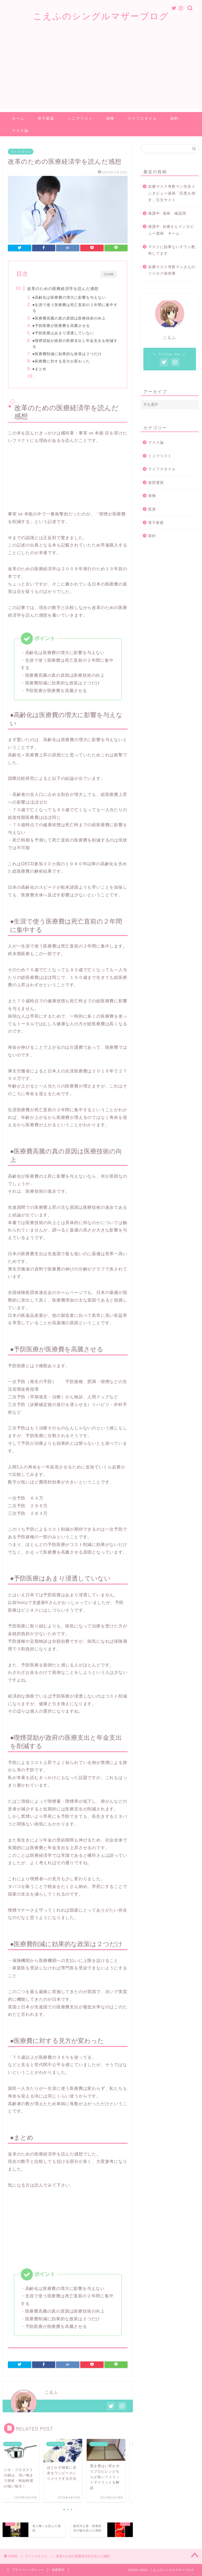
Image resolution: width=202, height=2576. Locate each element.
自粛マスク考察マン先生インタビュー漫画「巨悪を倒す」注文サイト (171, 193)
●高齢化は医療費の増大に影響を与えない (69, 297)
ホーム (18, 118)
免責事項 (58, 2569)
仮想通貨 (156, 483)
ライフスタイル (142, 118)
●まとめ (39, 369)
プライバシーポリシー (28, 2569)
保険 (110, 118)
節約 (174, 118)
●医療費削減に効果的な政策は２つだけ (67, 354)
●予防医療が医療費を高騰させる (61, 325)
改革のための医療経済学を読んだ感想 (63, 288)
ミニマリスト (80, 118)
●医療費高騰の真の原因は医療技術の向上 (69, 318)
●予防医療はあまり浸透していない (63, 333)
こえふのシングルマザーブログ (101, 16)
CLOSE (109, 274)
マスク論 (20, 130)
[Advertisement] (101, 72)
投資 (152, 509)
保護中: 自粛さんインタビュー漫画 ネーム (171, 230)
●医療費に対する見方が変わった (61, 361)
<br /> (23, 476)
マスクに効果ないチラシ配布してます (171, 250)
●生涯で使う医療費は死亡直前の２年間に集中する (75, 308)
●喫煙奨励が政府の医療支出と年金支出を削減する (75, 344)
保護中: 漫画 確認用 (167, 213)
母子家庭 (46, 118)
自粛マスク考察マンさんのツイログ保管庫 (171, 270)
